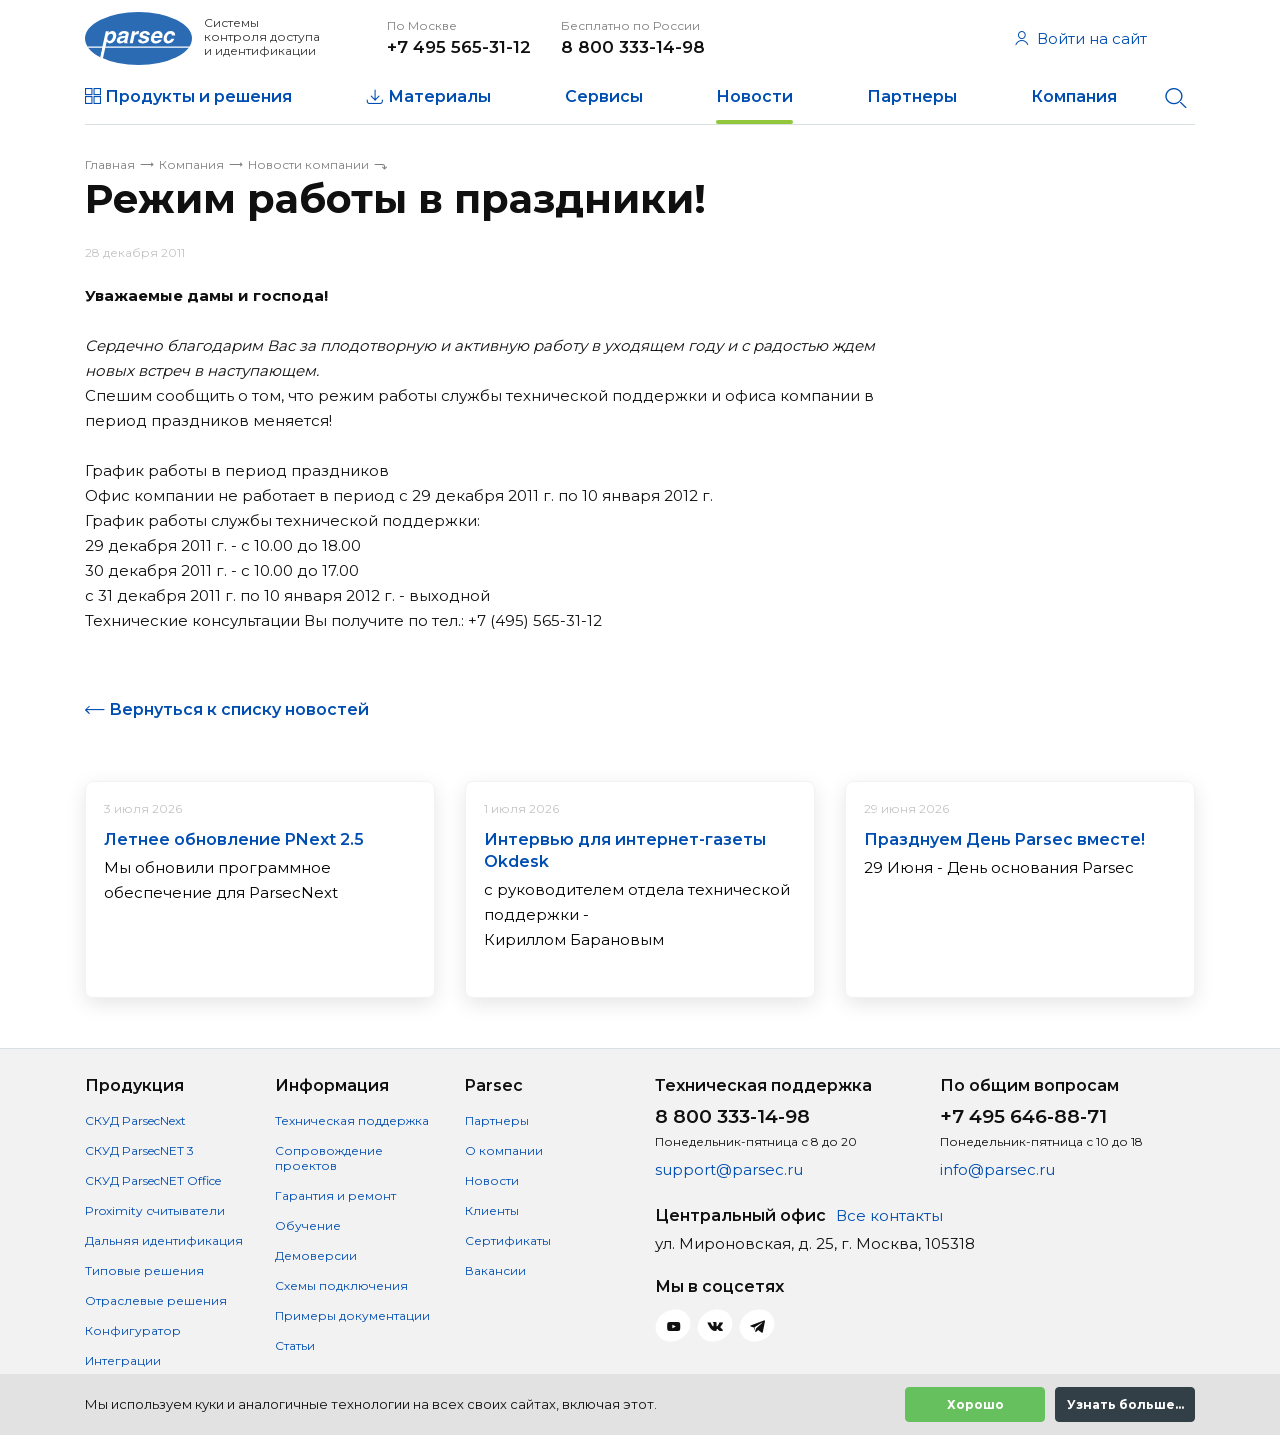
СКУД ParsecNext (135, 1120)
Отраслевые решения (156, 1300)
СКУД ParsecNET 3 (139, 1150)
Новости (754, 96)
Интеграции (123, 1360)
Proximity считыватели (155, 1210)
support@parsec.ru (729, 1169)
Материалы (439, 96)
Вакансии (495, 1270)
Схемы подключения (341, 1285)
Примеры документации (352, 1315)
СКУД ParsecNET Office (153, 1180)
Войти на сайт (1081, 38)
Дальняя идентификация (164, 1240)
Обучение (308, 1225)
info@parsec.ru (997, 1169)
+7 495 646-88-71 (1023, 1116)
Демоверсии (316, 1255)
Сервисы (604, 96)
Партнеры (912, 96)
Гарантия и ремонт (335, 1195)
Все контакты (889, 1215)
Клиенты (492, 1210)
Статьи (295, 1345)
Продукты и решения (198, 96)
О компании (504, 1150)
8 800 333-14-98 (633, 47)
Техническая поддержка (352, 1120)
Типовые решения (144, 1270)
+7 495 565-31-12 (459, 47)
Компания (1074, 96)
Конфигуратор (133, 1330)
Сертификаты (508, 1240)
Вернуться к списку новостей (239, 709)
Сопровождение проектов (329, 1158)
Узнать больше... (1125, 1404)
